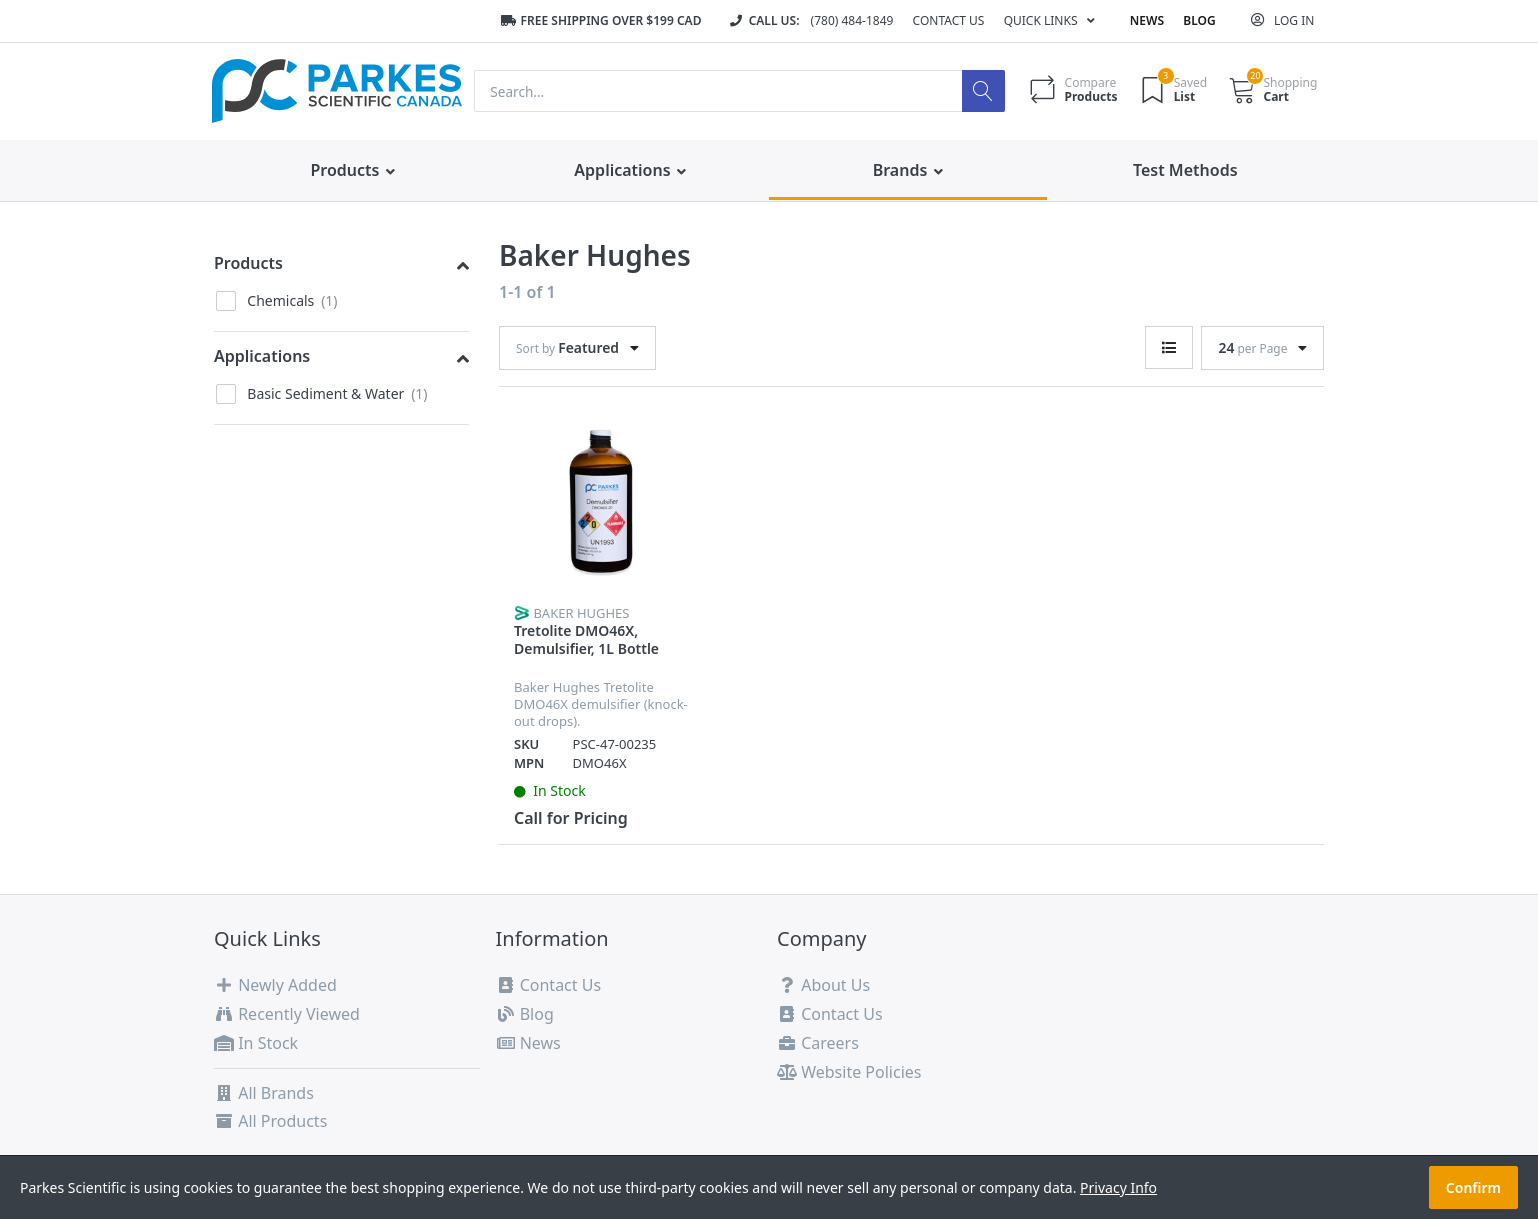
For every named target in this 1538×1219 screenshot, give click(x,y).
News (1147, 20)
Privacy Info (1118, 1187)
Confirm (1473, 1187)
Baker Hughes (581, 613)
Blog (1199, 20)
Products (248, 263)
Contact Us (949, 20)
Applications (262, 356)
